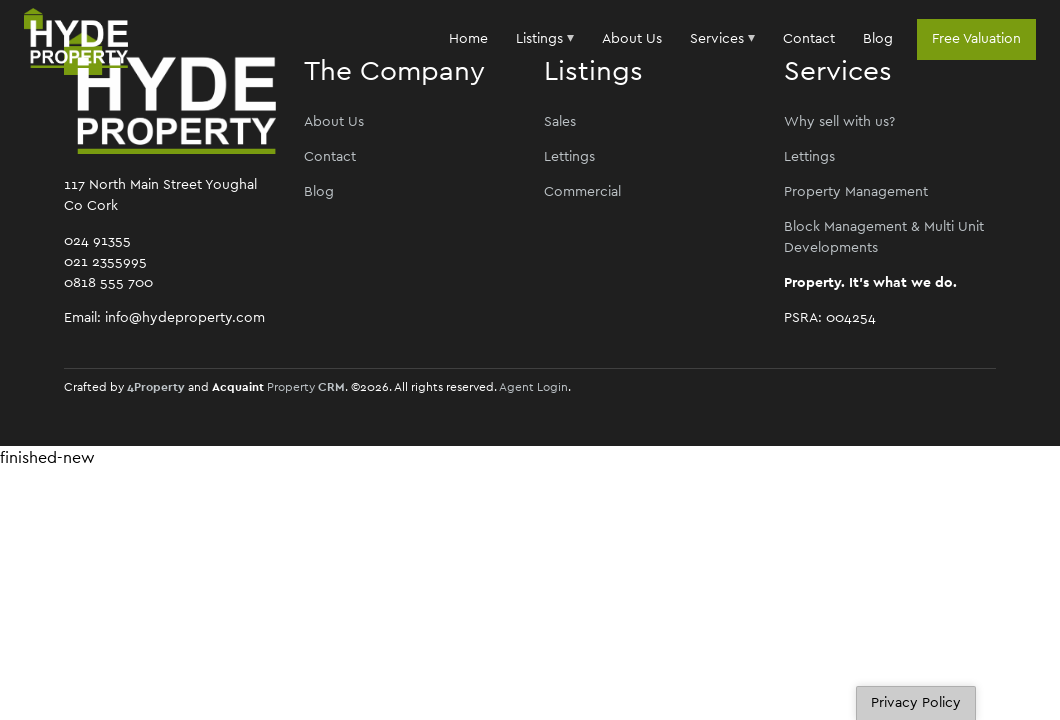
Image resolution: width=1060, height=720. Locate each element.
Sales (560, 122)
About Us (632, 39)
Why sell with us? (839, 122)
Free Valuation (976, 39)
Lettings (569, 157)
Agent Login (533, 387)
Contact (809, 39)
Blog (878, 39)
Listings (541, 39)
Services (717, 39)
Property (306, 387)
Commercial (582, 192)
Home (468, 39)
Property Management (856, 192)
